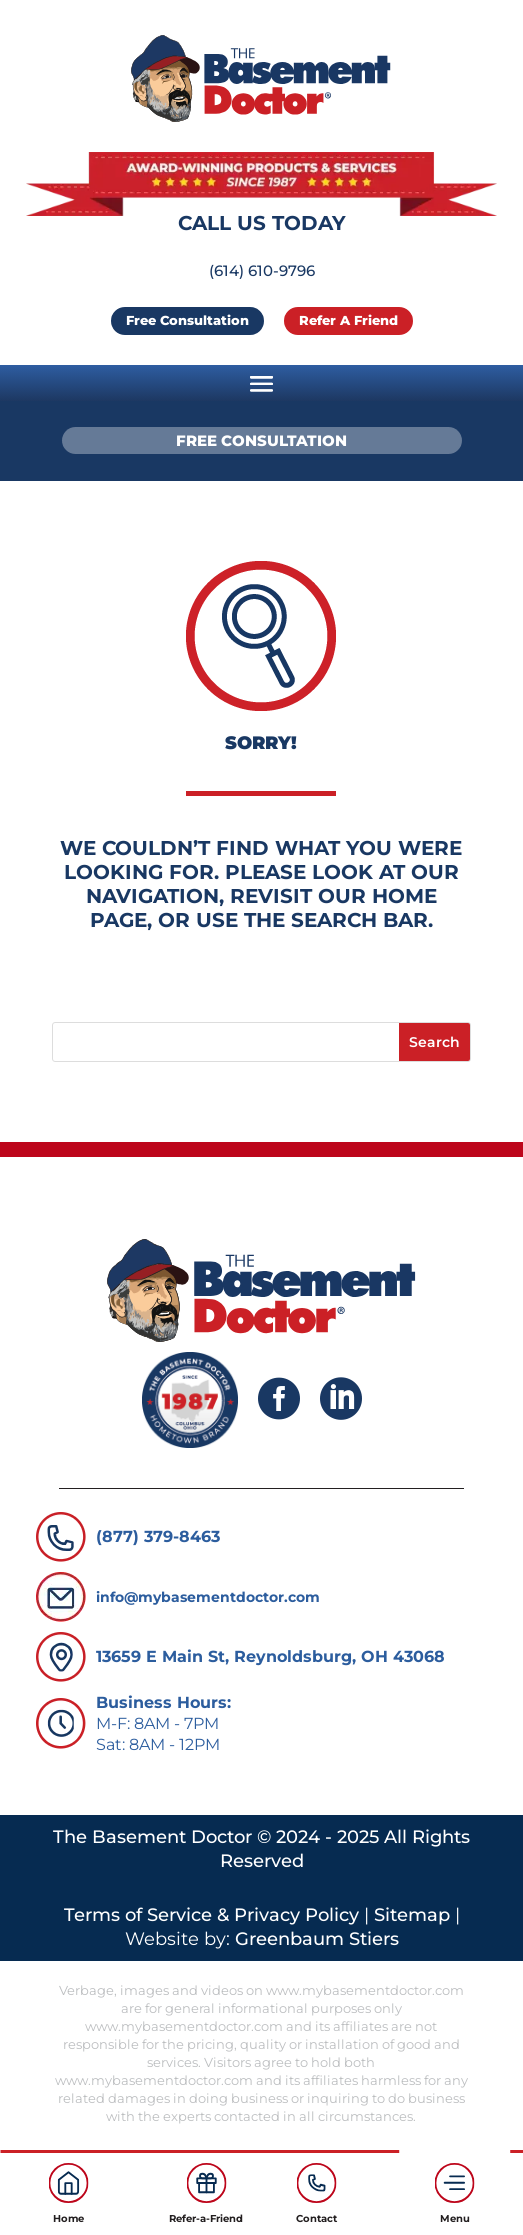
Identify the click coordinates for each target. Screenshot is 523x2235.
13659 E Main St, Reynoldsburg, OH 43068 (270, 1656)
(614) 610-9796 (262, 270)
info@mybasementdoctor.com (208, 1597)
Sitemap (412, 1915)
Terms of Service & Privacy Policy (211, 1915)
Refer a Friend (348, 320)
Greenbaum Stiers (317, 1939)
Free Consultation (187, 320)
